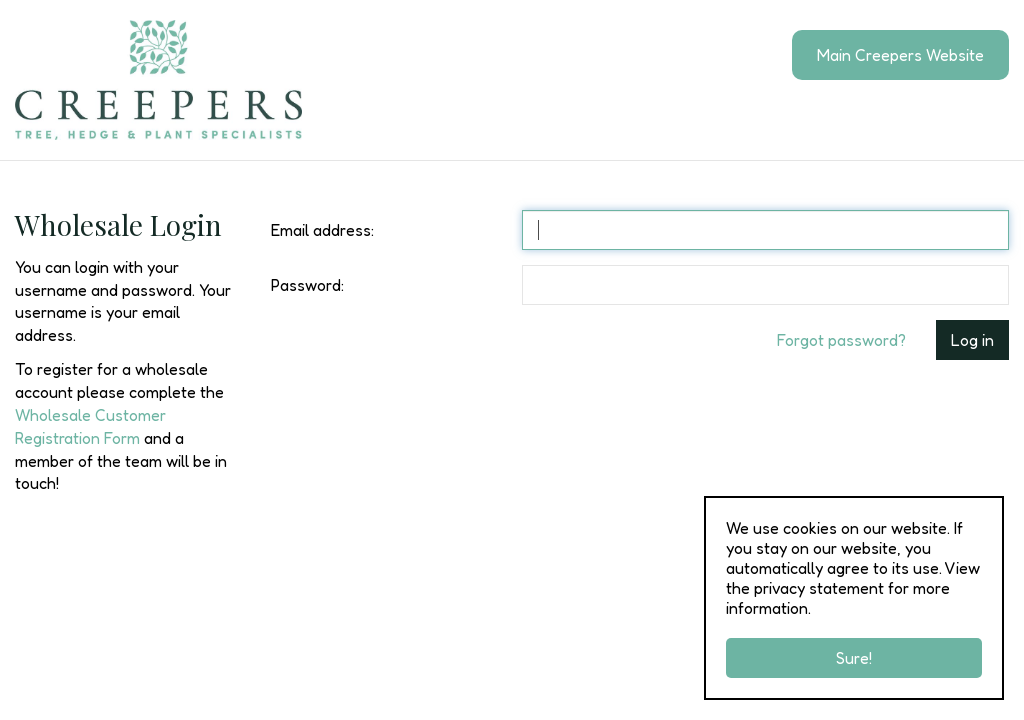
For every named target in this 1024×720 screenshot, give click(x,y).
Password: (307, 285)
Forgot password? (841, 340)
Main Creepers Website (900, 55)
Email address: (322, 230)
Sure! (854, 658)
